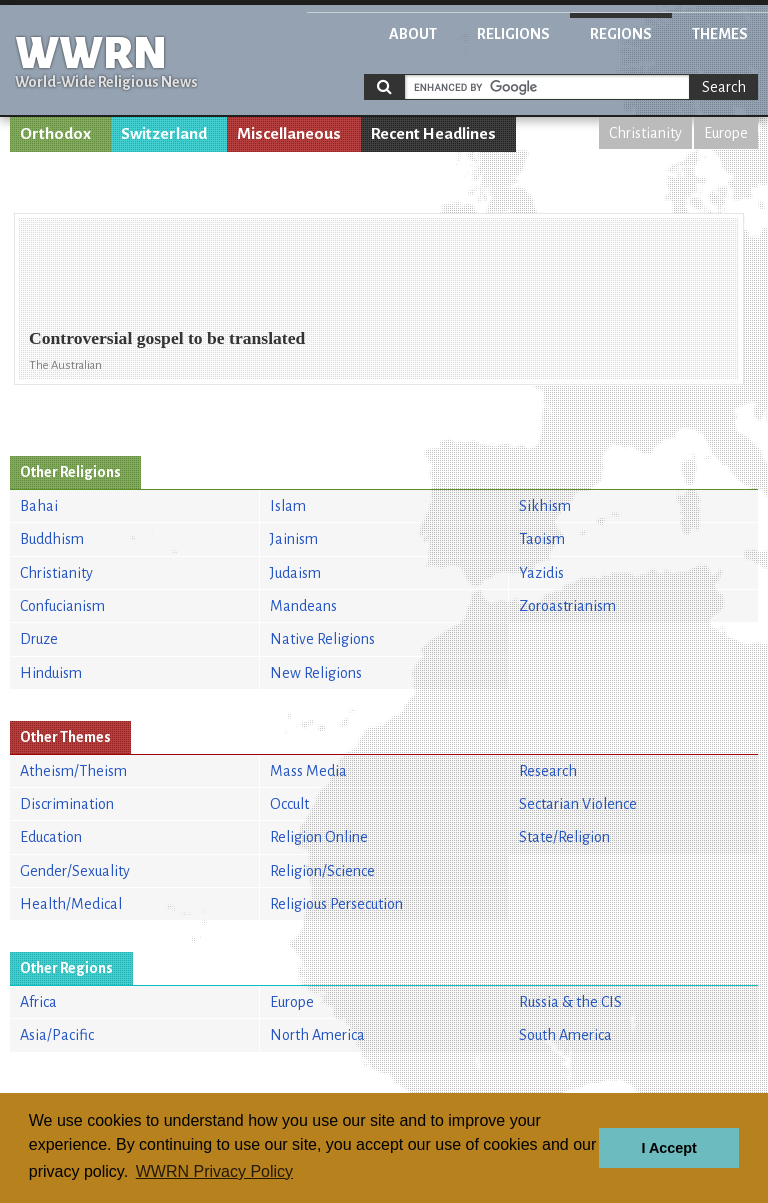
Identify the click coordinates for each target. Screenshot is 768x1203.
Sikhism (545, 506)
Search (724, 87)
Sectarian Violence (578, 804)
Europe (726, 133)
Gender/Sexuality (75, 871)
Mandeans (303, 606)
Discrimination (67, 804)
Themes (720, 34)
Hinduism (51, 673)
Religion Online (319, 837)
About (413, 34)
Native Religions (322, 639)
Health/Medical (71, 904)
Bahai (39, 506)
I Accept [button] (668, 1148)
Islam (288, 506)
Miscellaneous (289, 134)
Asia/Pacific (57, 1035)
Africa (38, 1002)
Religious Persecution (336, 904)
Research (548, 771)
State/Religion (564, 837)
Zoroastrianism (567, 606)
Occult (289, 804)
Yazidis (541, 573)
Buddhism (52, 539)
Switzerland (164, 134)
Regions (621, 34)
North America (317, 1035)
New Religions (316, 673)
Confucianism (62, 606)
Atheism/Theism (73, 771)
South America (565, 1035)
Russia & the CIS (570, 1002)
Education (51, 837)
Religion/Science (322, 871)
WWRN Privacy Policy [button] (214, 1171)
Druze (39, 639)
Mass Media (308, 771)
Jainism (294, 539)
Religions (513, 34)
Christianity (645, 133)
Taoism (542, 539)
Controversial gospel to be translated (167, 338)
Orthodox (55, 134)
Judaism (295, 573)
